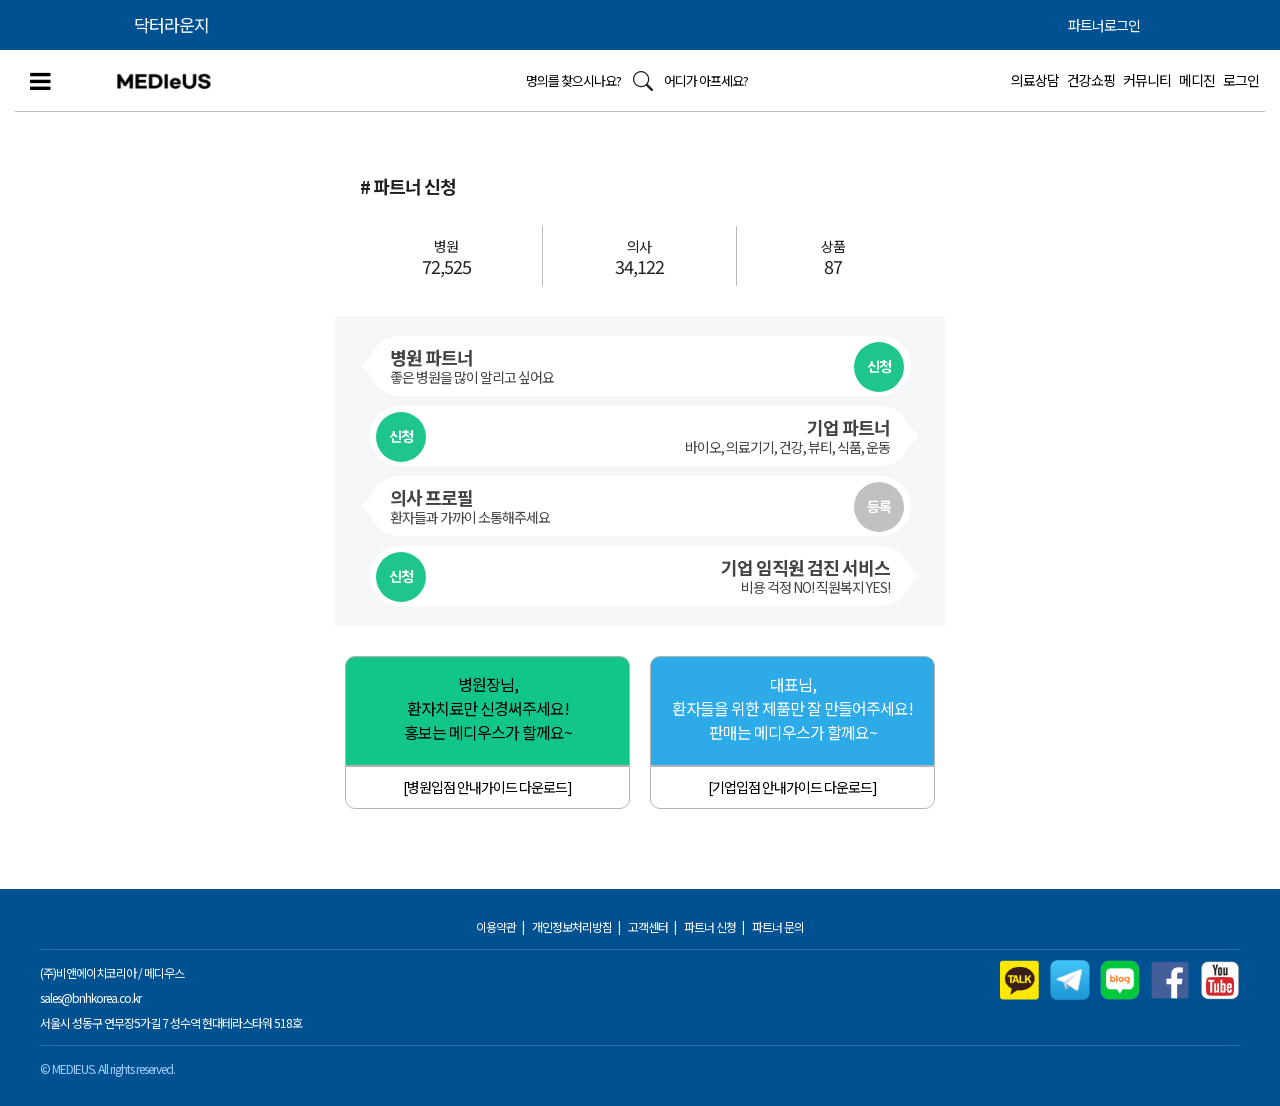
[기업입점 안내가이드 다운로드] (792, 787)
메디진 (1197, 80)
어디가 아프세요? (706, 80)
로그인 (1241, 80)
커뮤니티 (1147, 80)
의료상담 (1035, 80)
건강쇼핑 (1091, 80)
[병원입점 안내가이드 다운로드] (487, 787)
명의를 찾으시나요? (573, 80)
